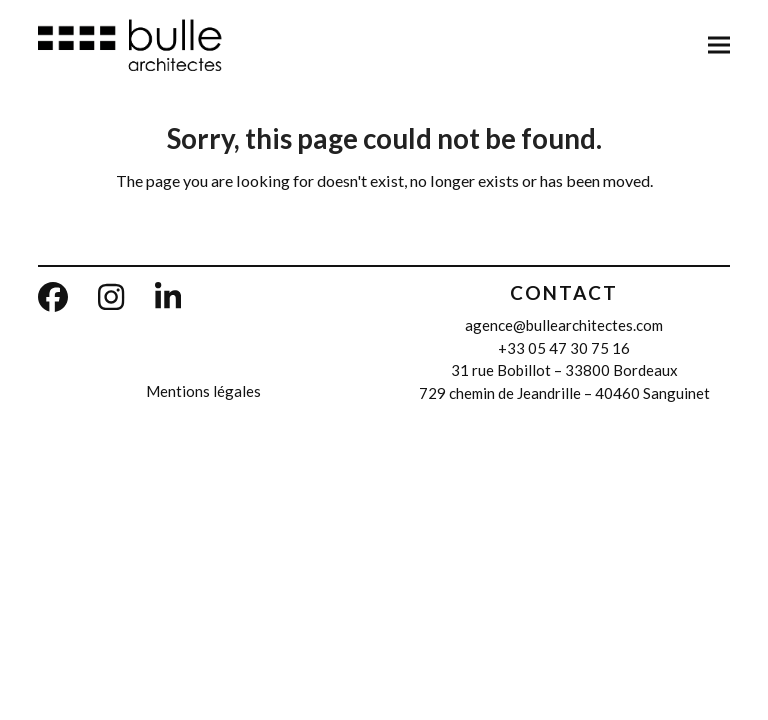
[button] (719, 44)
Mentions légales (203, 391)
